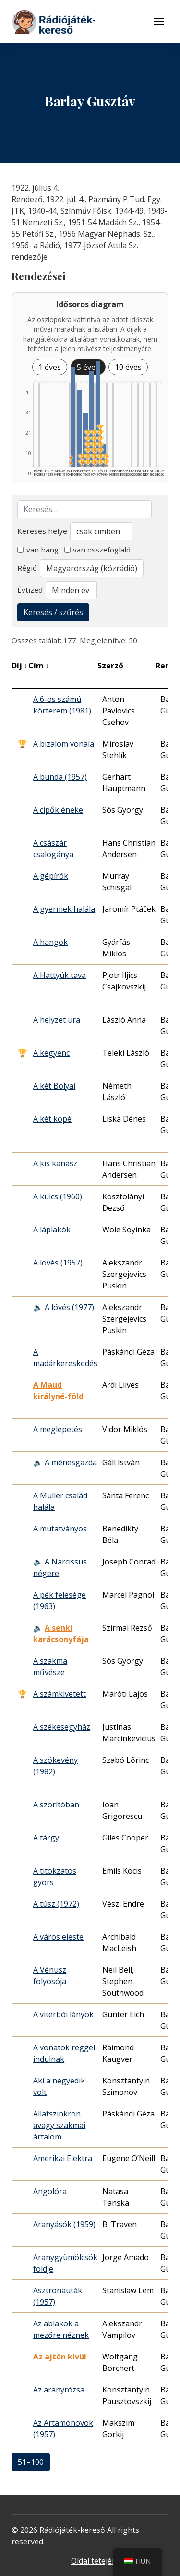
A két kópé (52, 1119)
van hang (38, 549)
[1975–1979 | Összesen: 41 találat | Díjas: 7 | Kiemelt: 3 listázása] (98, 414)
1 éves (49, 367)
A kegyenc (51, 1052)
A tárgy (46, 1837)
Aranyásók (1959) (64, 2224)
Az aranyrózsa (58, 2389)
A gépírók (50, 876)
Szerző (113, 665)
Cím (38, 665)
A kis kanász (55, 1163)
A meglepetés (57, 1429)
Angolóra (50, 2191)
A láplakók (52, 1229)
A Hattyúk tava (59, 975)
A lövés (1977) (69, 1307)
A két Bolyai (54, 1086)
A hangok (50, 942)
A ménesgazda (71, 1462)
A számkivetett (59, 1694)
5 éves (88, 367)
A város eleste (58, 1937)
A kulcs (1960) (57, 1196)
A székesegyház (61, 1727)
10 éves (128, 367)
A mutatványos (60, 1528)
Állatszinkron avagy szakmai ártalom (59, 2125)
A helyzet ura (56, 1019)
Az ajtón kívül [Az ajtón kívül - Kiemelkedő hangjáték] (59, 2356)
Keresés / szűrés (53, 612)
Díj (19, 665)
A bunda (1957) (60, 776)
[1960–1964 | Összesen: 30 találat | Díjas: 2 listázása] (79, 428)
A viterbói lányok (63, 2014)
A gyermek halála (64, 909)
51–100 (31, 2462)
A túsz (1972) (56, 1903)
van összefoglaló (97, 549)
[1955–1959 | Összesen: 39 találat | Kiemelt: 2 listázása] (73, 417)
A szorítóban (56, 1804)
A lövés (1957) (58, 1262)
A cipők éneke (58, 810)
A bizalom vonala (63, 743)
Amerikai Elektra (62, 2158)
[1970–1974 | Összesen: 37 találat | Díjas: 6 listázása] (91, 419)
